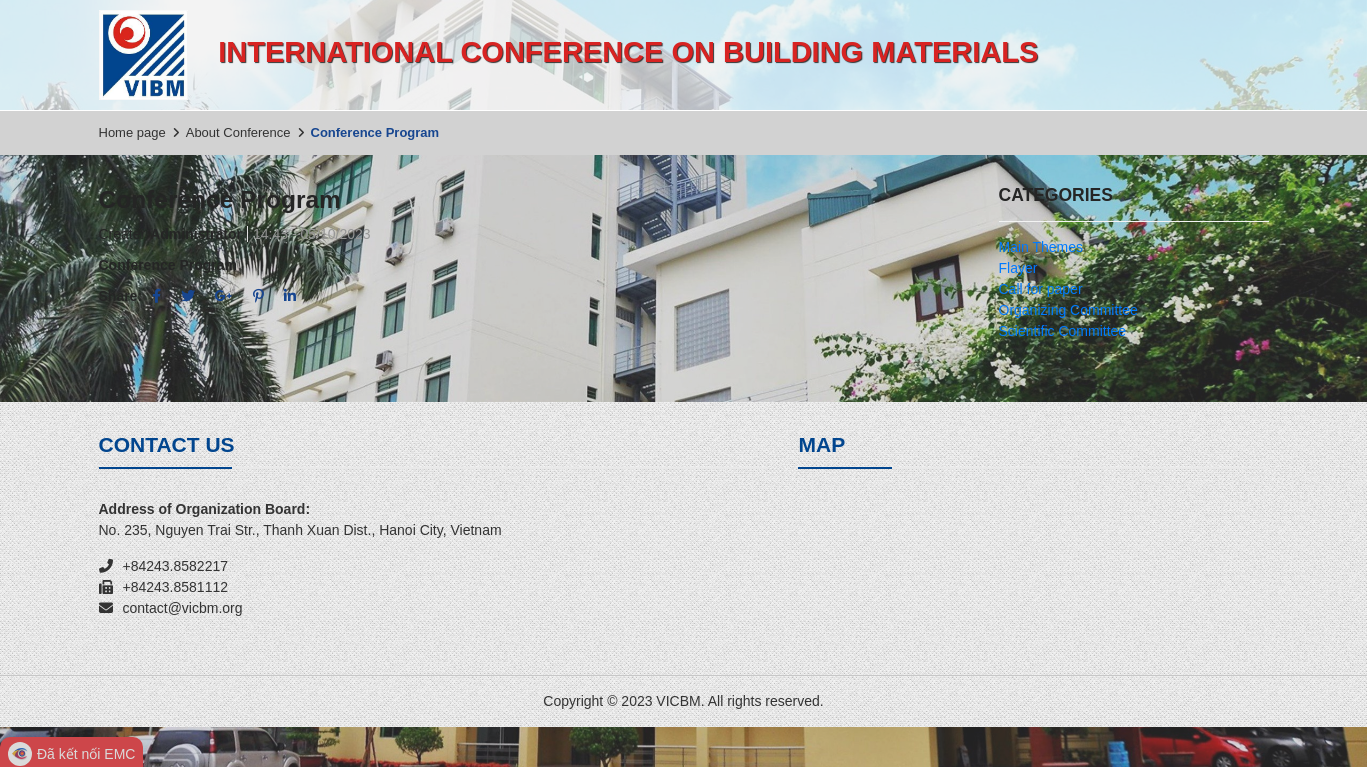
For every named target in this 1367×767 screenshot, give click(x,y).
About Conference (238, 132)
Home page (132, 132)
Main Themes (1041, 247)
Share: (121, 296)
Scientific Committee (1063, 331)
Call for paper (1041, 289)
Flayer (1018, 268)
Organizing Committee (1068, 310)
